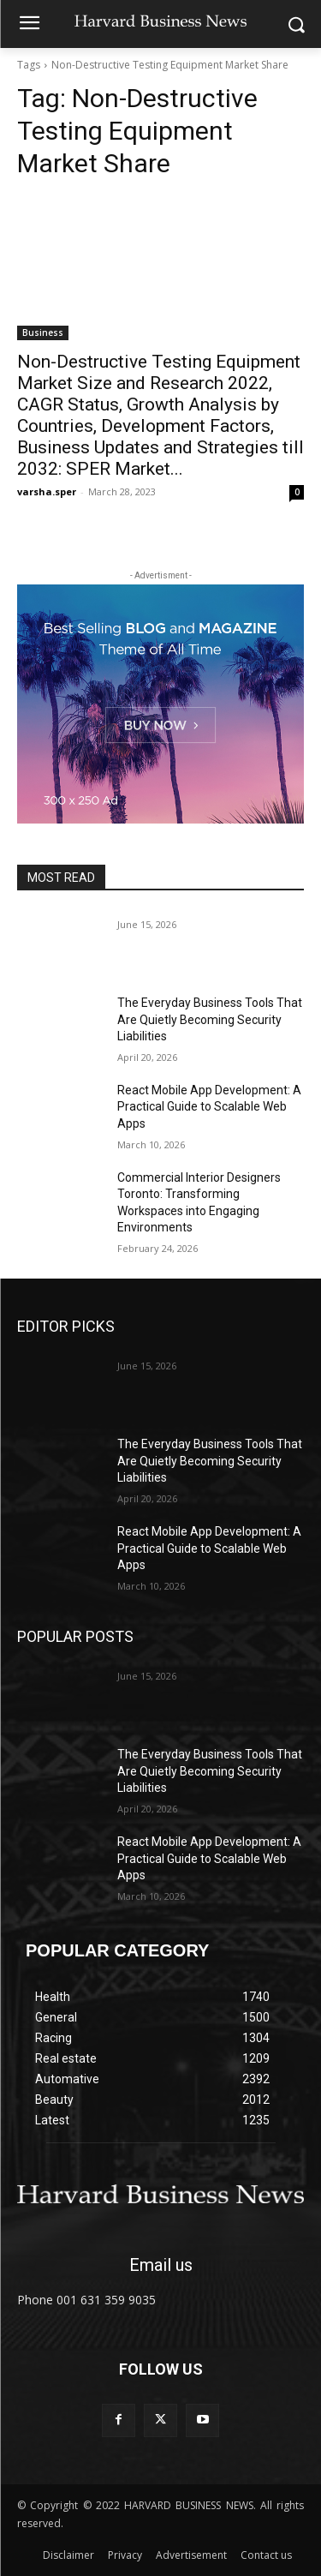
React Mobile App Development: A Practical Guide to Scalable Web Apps (209, 1106)
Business (42, 332)
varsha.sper (46, 491)
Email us (161, 2265)
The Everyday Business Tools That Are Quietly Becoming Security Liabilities (209, 1019)
